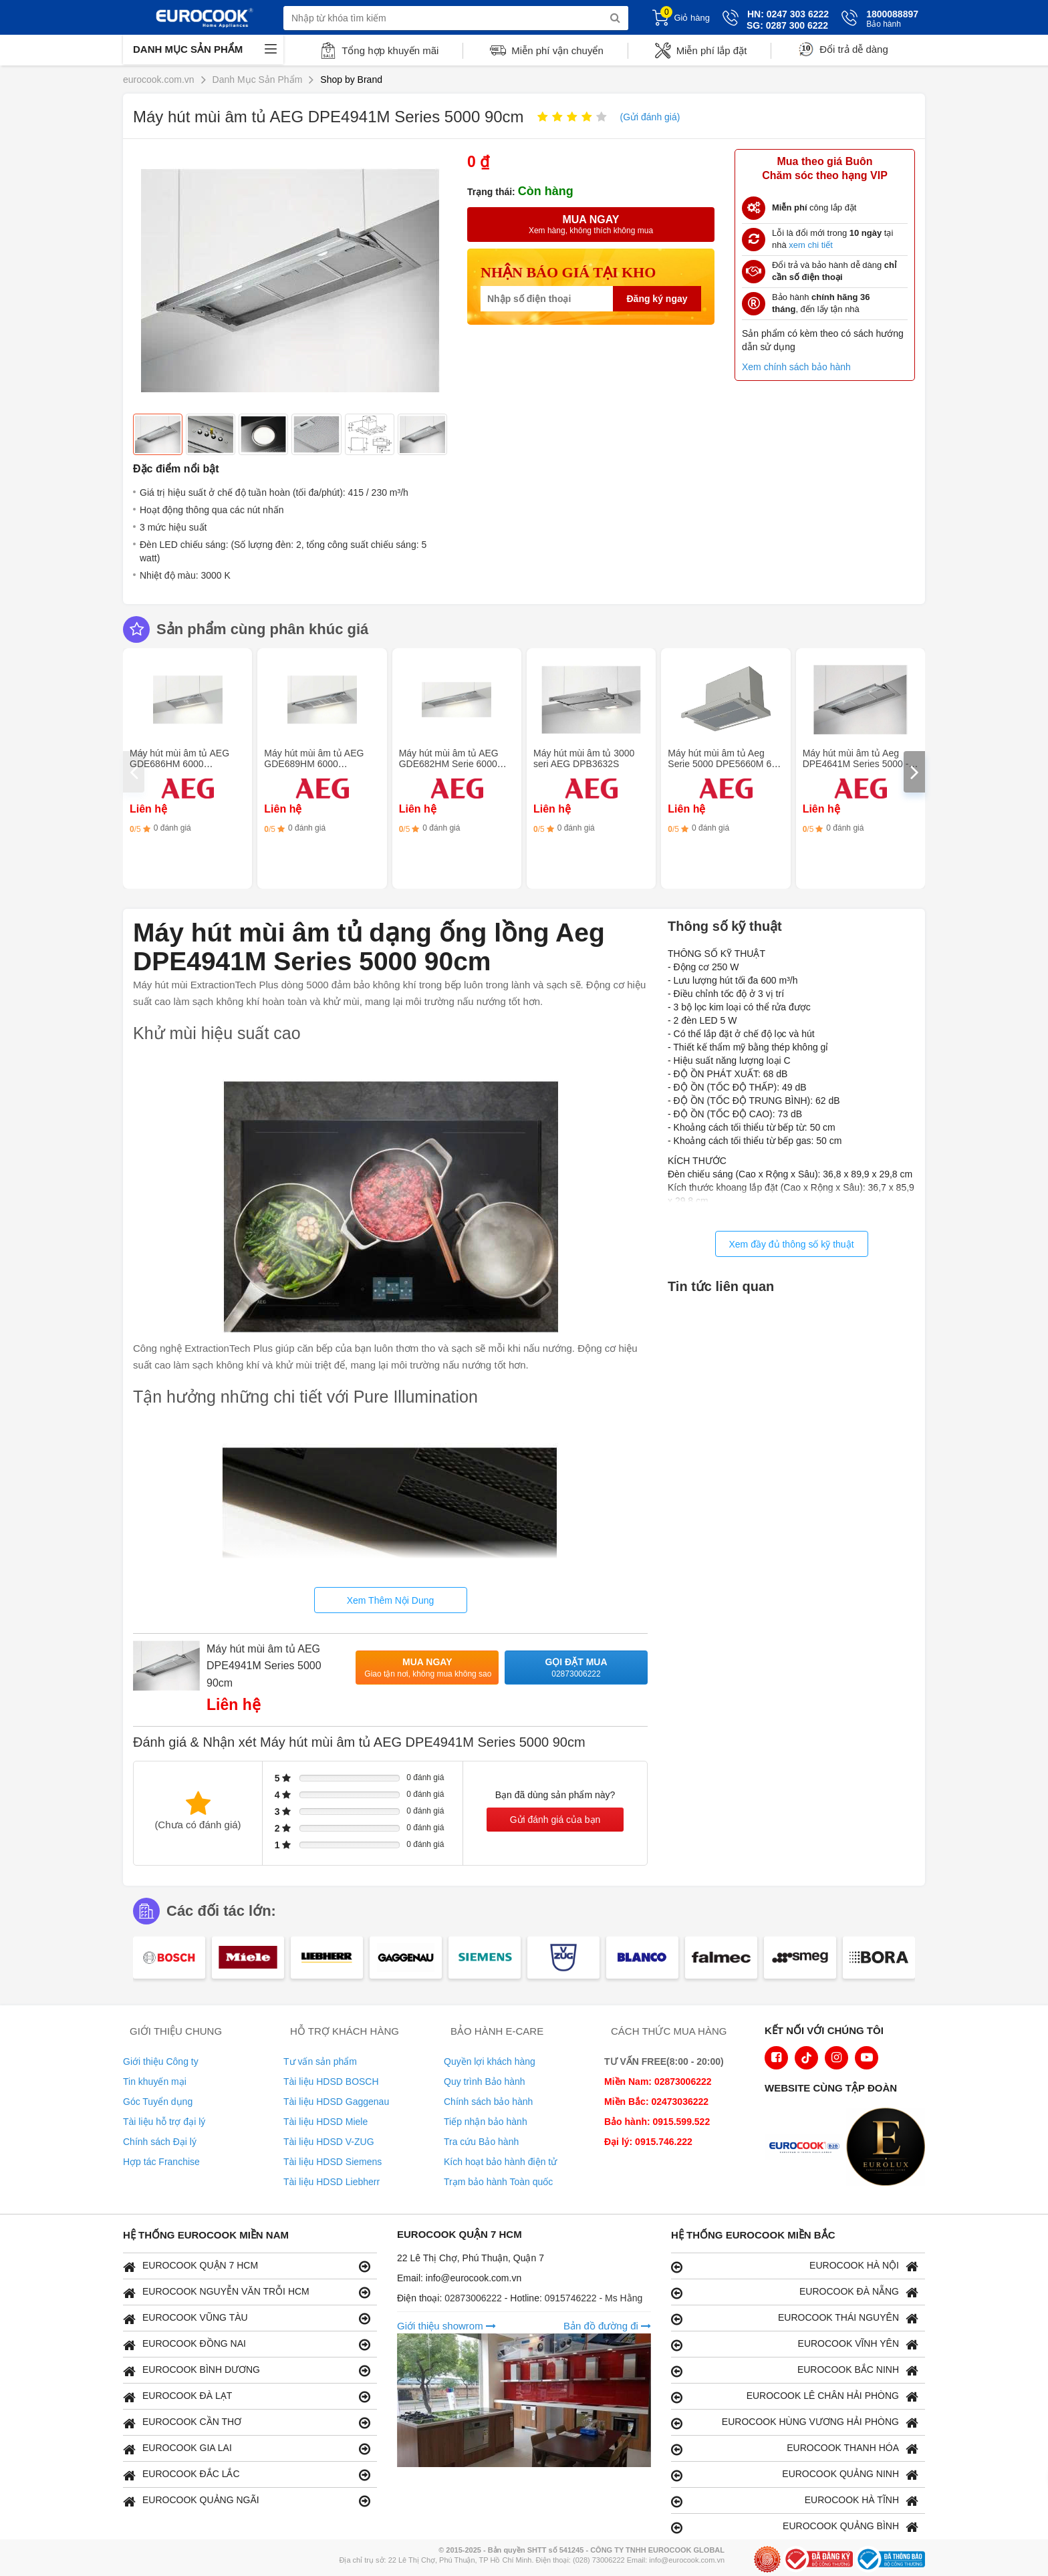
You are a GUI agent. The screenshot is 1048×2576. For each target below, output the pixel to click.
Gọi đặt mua (576, 1668)
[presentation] (133, 772)
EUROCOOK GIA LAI (246, 2448)
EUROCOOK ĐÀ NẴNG (794, 2292)
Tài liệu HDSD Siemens (332, 2161)
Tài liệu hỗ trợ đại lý (164, 2121)
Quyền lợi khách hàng (489, 2061)
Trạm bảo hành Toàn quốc (498, 2181)
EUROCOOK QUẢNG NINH (794, 2474)
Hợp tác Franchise (161, 2161)
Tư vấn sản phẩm (320, 2061)
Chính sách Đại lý (159, 2141)
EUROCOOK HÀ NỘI (794, 2266)
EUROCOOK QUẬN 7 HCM (246, 2266)
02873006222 (474, 2298)
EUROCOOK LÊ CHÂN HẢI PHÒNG (794, 2396)
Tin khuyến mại (154, 2081)
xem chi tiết (811, 245)
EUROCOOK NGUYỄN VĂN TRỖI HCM (246, 2292)
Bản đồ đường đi (607, 2325)
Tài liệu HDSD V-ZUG (328, 2141)
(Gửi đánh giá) (650, 117)
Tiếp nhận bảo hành (485, 2121)
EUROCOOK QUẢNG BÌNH (794, 2527)
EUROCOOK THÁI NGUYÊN (794, 2318)
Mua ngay (427, 1668)
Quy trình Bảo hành (484, 2081)
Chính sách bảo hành (488, 2101)
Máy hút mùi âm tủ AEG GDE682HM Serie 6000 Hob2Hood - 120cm (449, 764)
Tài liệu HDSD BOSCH (331, 2081)
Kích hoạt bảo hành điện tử (500, 2161)
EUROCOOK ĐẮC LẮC (246, 2474)
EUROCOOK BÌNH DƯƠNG (246, 2370)
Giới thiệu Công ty (161, 2061)
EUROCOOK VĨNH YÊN (794, 2344)
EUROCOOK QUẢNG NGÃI (246, 2501)
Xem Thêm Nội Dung (390, 1600)
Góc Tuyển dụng (157, 2101)
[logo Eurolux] (889, 2148)
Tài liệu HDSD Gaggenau (336, 2101)
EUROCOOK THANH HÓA (794, 2448)
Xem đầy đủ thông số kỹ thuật (791, 1244)
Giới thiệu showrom (446, 2325)
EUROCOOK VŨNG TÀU (246, 2318)
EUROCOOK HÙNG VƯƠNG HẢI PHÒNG (794, 2422)
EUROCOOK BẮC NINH (794, 2370)
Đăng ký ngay (656, 298)
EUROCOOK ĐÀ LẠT (246, 2396)
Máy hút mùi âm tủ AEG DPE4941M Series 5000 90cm (264, 1666)
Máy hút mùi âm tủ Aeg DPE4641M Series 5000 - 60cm (856, 764)
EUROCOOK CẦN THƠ (246, 2422)
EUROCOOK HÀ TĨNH (794, 2501)
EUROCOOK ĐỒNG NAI (246, 2344)
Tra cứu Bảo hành (481, 2141)
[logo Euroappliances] (807, 2148)
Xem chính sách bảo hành (796, 367)
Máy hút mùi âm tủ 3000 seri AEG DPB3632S (583, 758)
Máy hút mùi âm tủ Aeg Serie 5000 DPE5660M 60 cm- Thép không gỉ (722, 764)
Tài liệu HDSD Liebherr (331, 2181)
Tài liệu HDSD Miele (325, 2121)
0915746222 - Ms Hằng (594, 2298)
